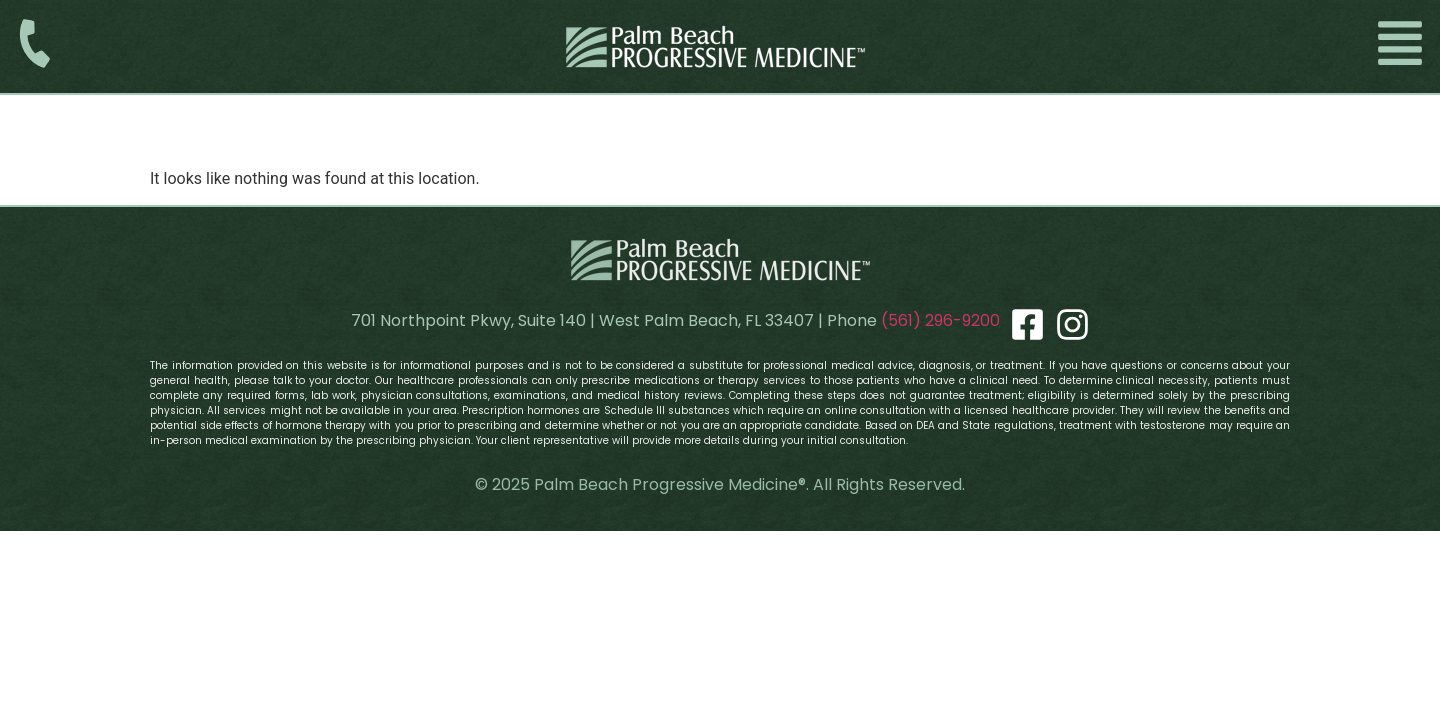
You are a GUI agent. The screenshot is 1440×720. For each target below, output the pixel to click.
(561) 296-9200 (940, 320)
